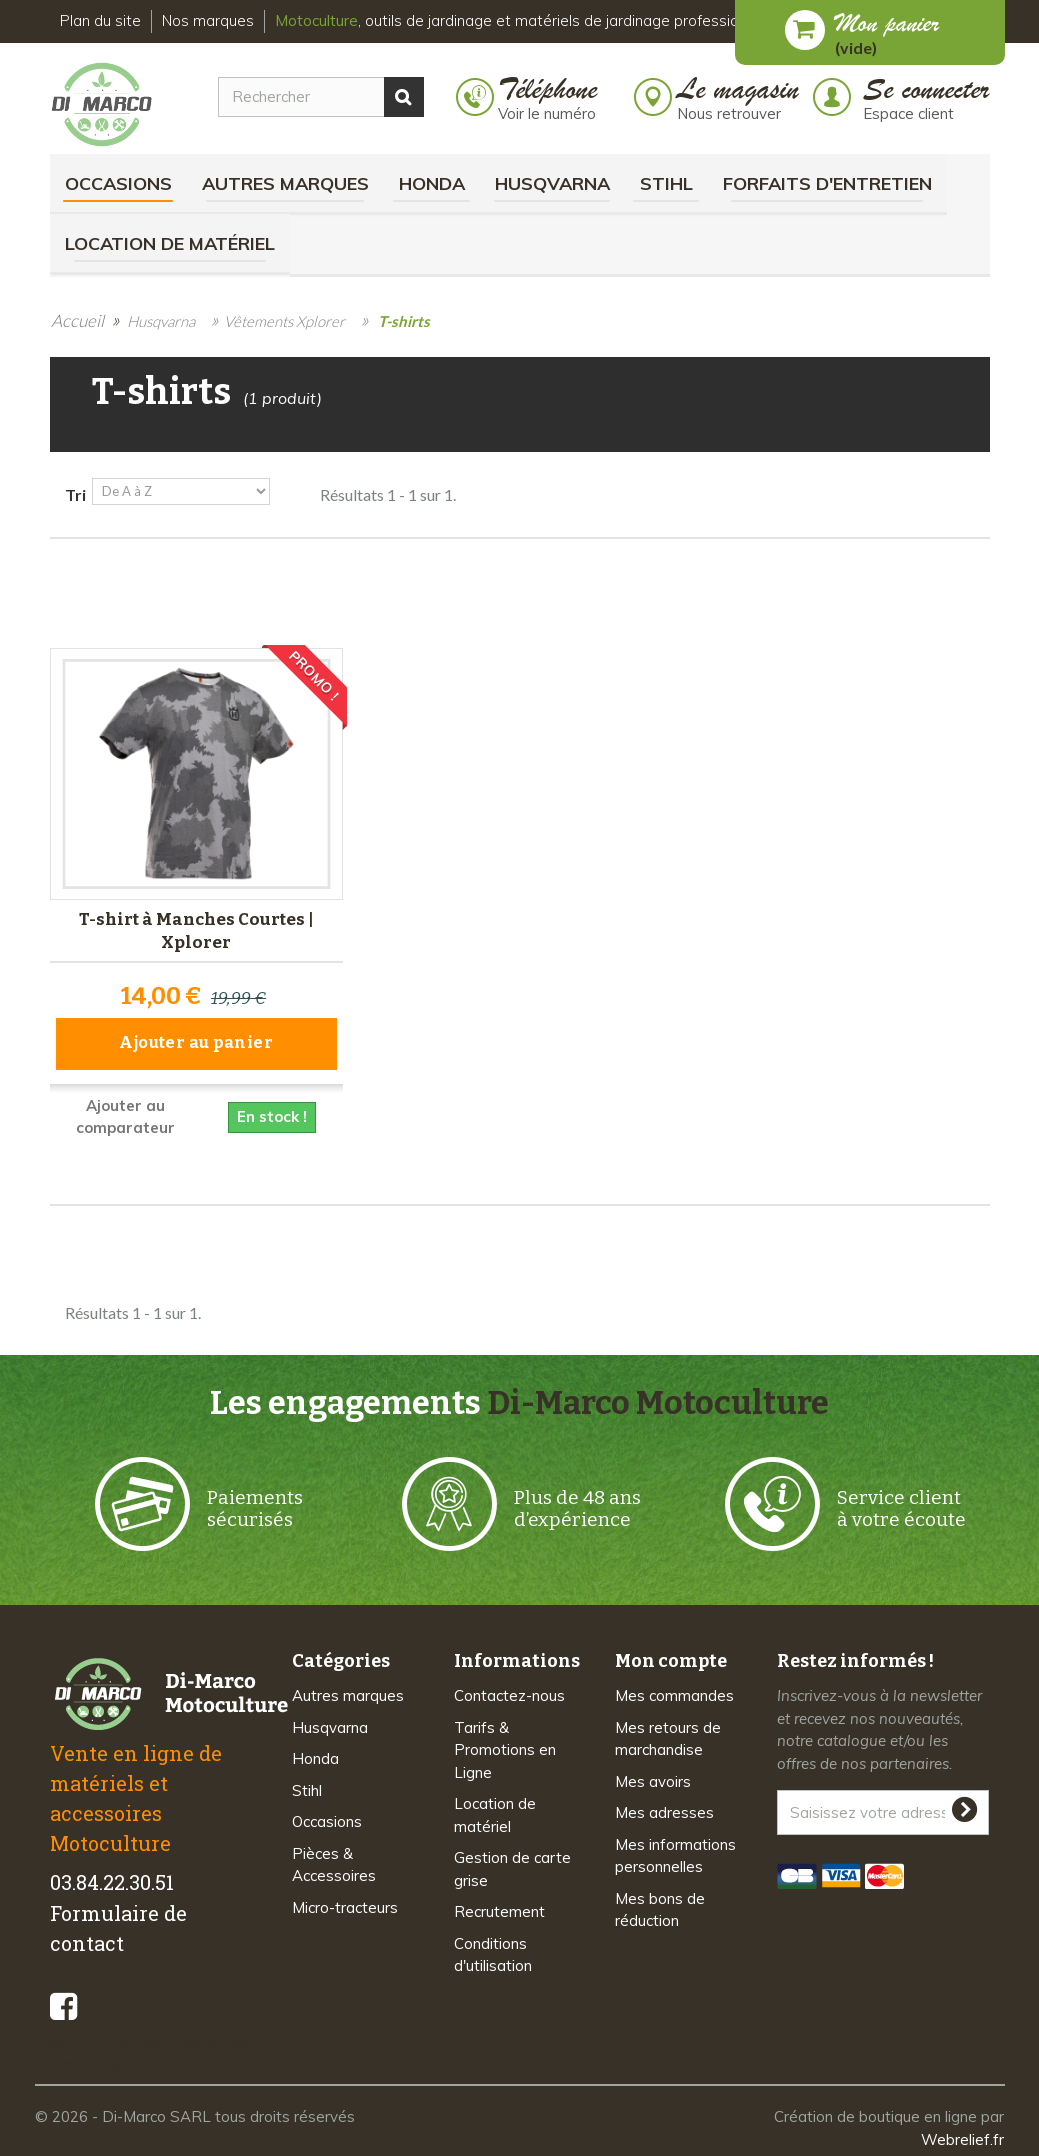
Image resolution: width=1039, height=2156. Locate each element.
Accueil (77, 320)
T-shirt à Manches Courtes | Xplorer (196, 929)
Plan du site (100, 20)
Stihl (666, 183)
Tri (75, 494)
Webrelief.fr (962, 2134)
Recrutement (499, 1907)
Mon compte (671, 1657)
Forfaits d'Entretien (827, 183)
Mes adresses (664, 1808)
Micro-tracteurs (345, 1902)
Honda (432, 183)
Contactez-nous (509, 1691)
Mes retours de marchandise (668, 1734)
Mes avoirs (653, 1776)
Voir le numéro (547, 113)
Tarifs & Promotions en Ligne (505, 1745)
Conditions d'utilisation (493, 1950)
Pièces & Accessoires (334, 1860)
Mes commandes (674, 1691)
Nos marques (208, 20)
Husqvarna (552, 183)
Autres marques (285, 183)
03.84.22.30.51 (112, 1878)
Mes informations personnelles (675, 1851)
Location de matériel (170, 243)
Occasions (118, 183)
